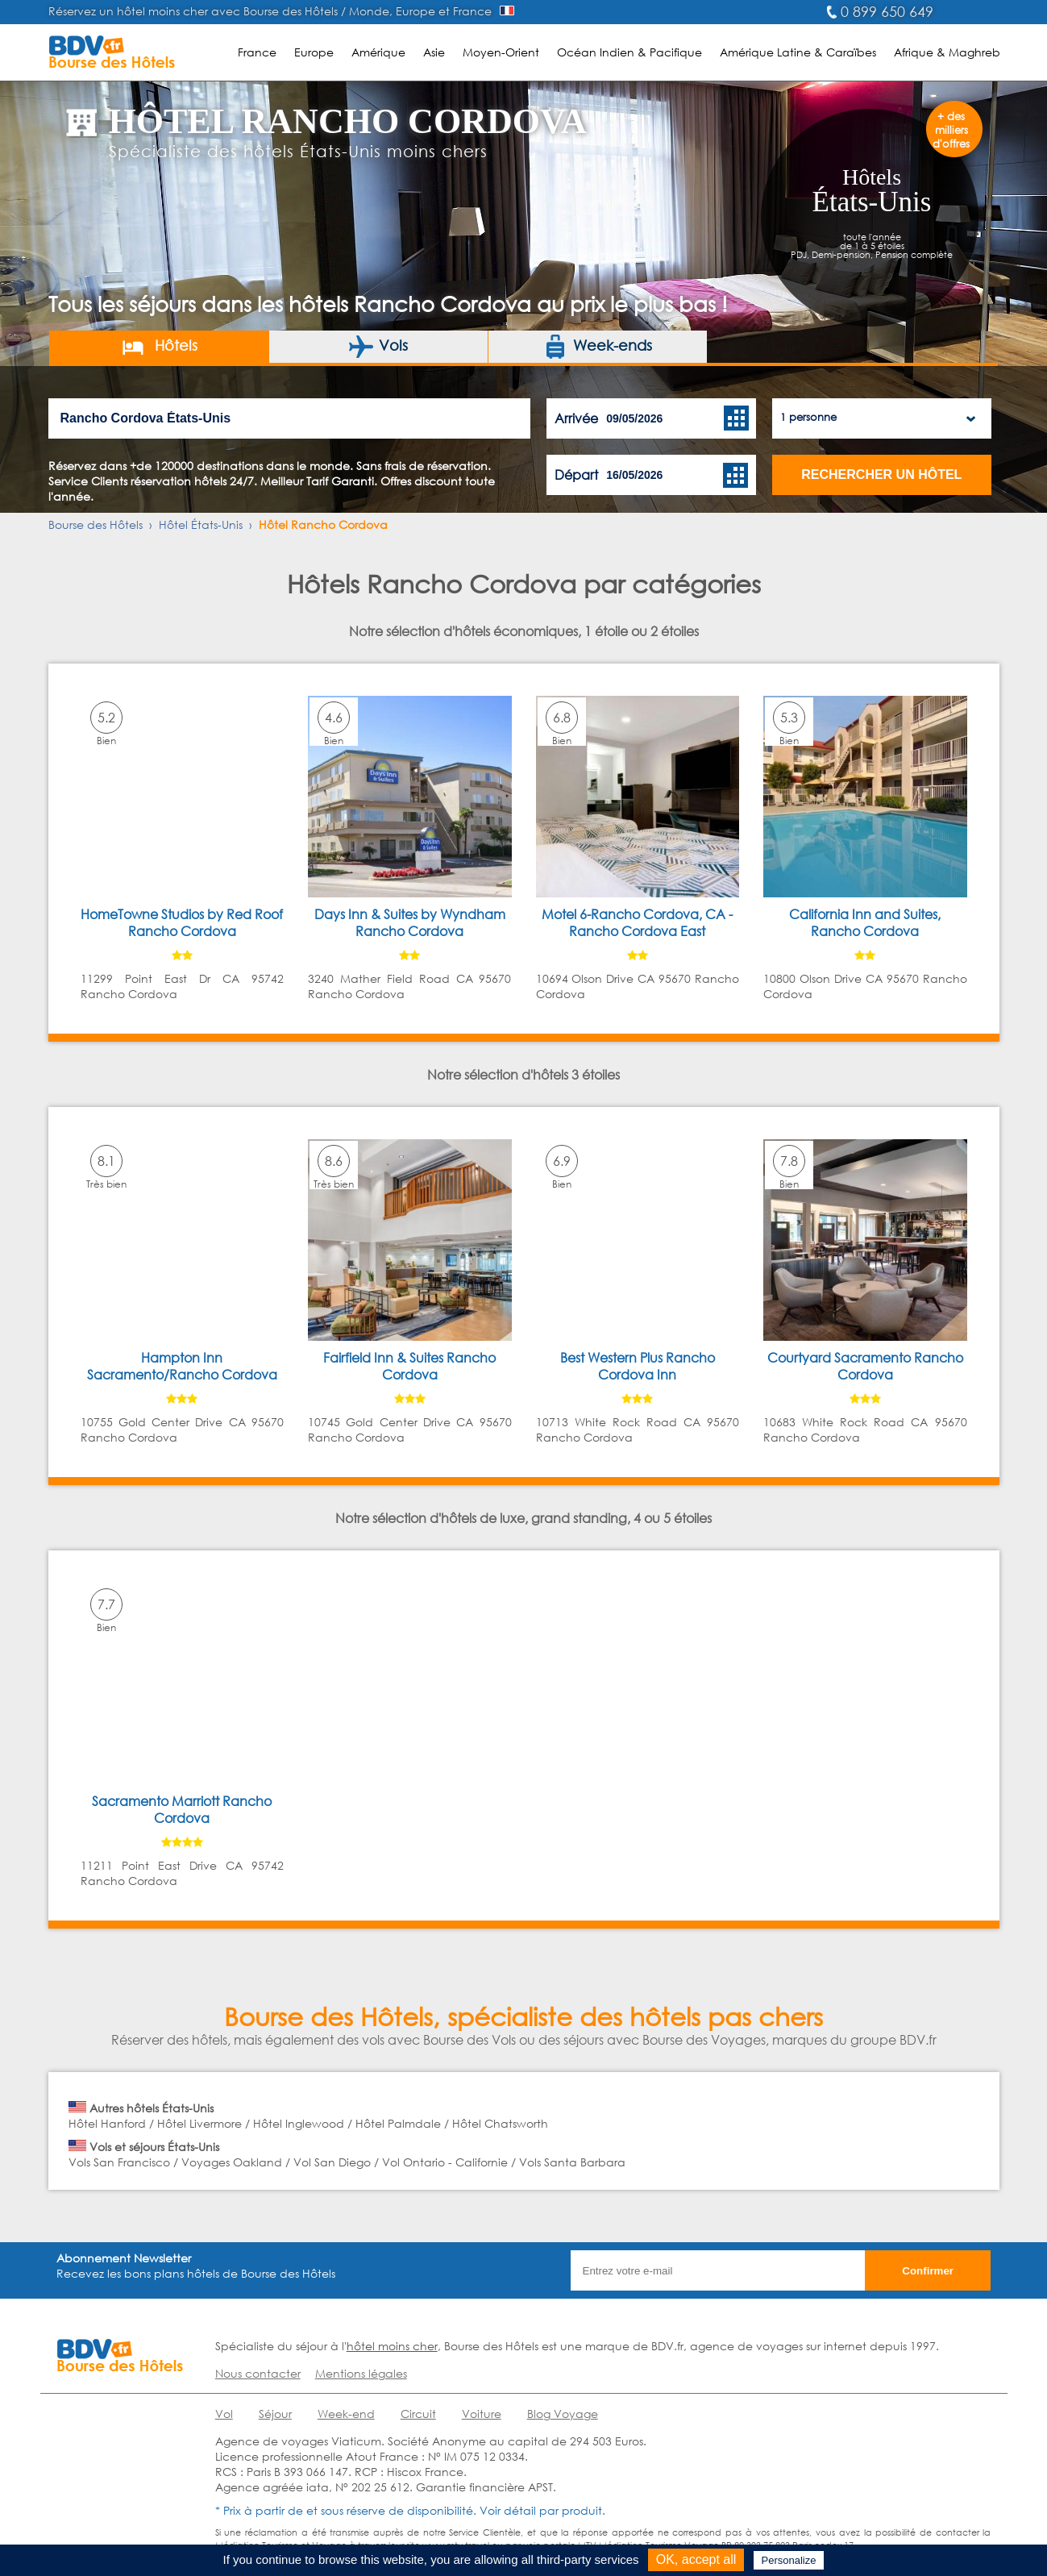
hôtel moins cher (392, 2345)
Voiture (481, 2413)
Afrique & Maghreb (947, 52)
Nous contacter (258, 2373)
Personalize (789, 2560)
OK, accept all (696, 2559)
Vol (224, 2413)
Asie (434, 52)
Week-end (346, 2413)
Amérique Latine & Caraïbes (798, 52)
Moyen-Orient (501, 52)
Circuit (418, 2413)
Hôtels (159, 347)
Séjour (275, 2413)
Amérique (378, 52)
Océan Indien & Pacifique (629, 52)
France (257, 52)
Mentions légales (361, 2373)
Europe (314, 52)
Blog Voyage (562, 2413)
